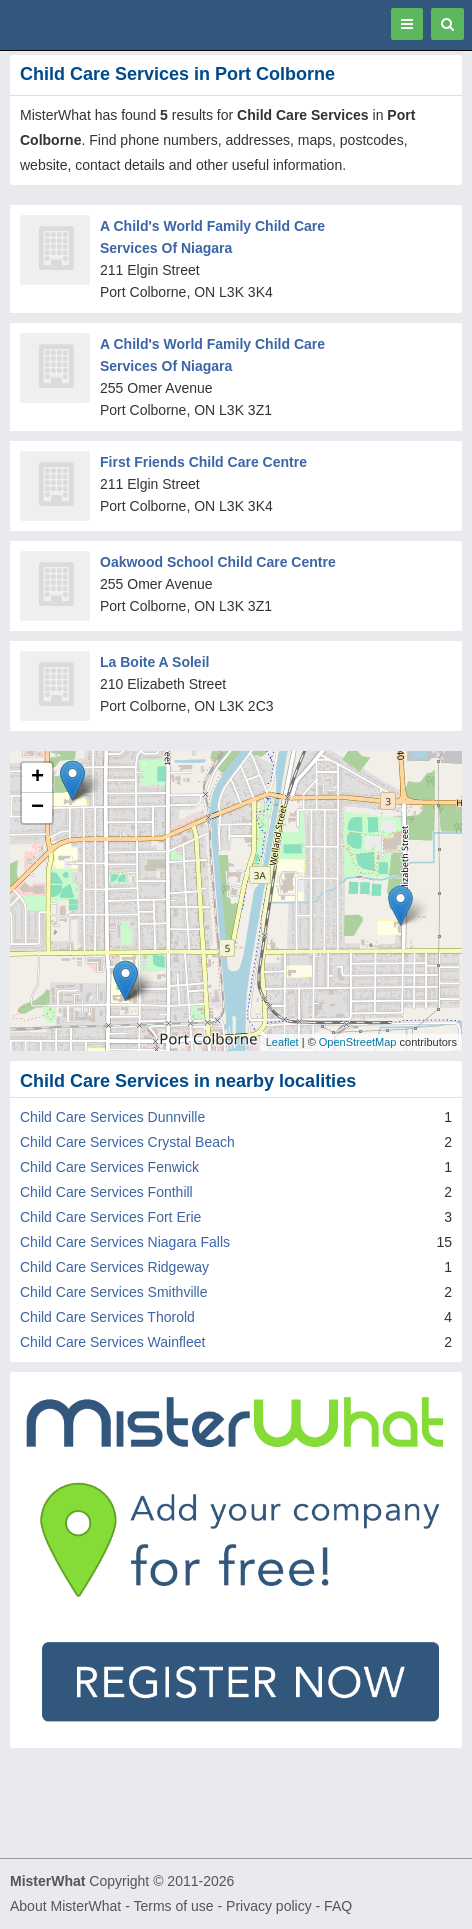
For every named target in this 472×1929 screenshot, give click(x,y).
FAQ (338, 1906)
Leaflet (282, 1042)
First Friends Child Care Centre (203, 462)
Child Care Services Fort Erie (110, 1217)
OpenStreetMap (358, 1042)
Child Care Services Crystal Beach (127, 1142)
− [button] (37, 808)
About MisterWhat (65, 1906)
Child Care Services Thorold (107, 1317)
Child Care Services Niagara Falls (125, 1242)
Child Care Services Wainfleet (112, 1342)
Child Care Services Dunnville (112, 1117)
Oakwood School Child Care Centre (218, 562)
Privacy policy (269, 1906)
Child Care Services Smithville (114, 1292)
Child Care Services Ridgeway (114, 1267)
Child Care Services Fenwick (109, 1167)
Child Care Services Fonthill (106, 1192)
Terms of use (173, 1906)
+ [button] (37, 778)
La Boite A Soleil (154, 662)
